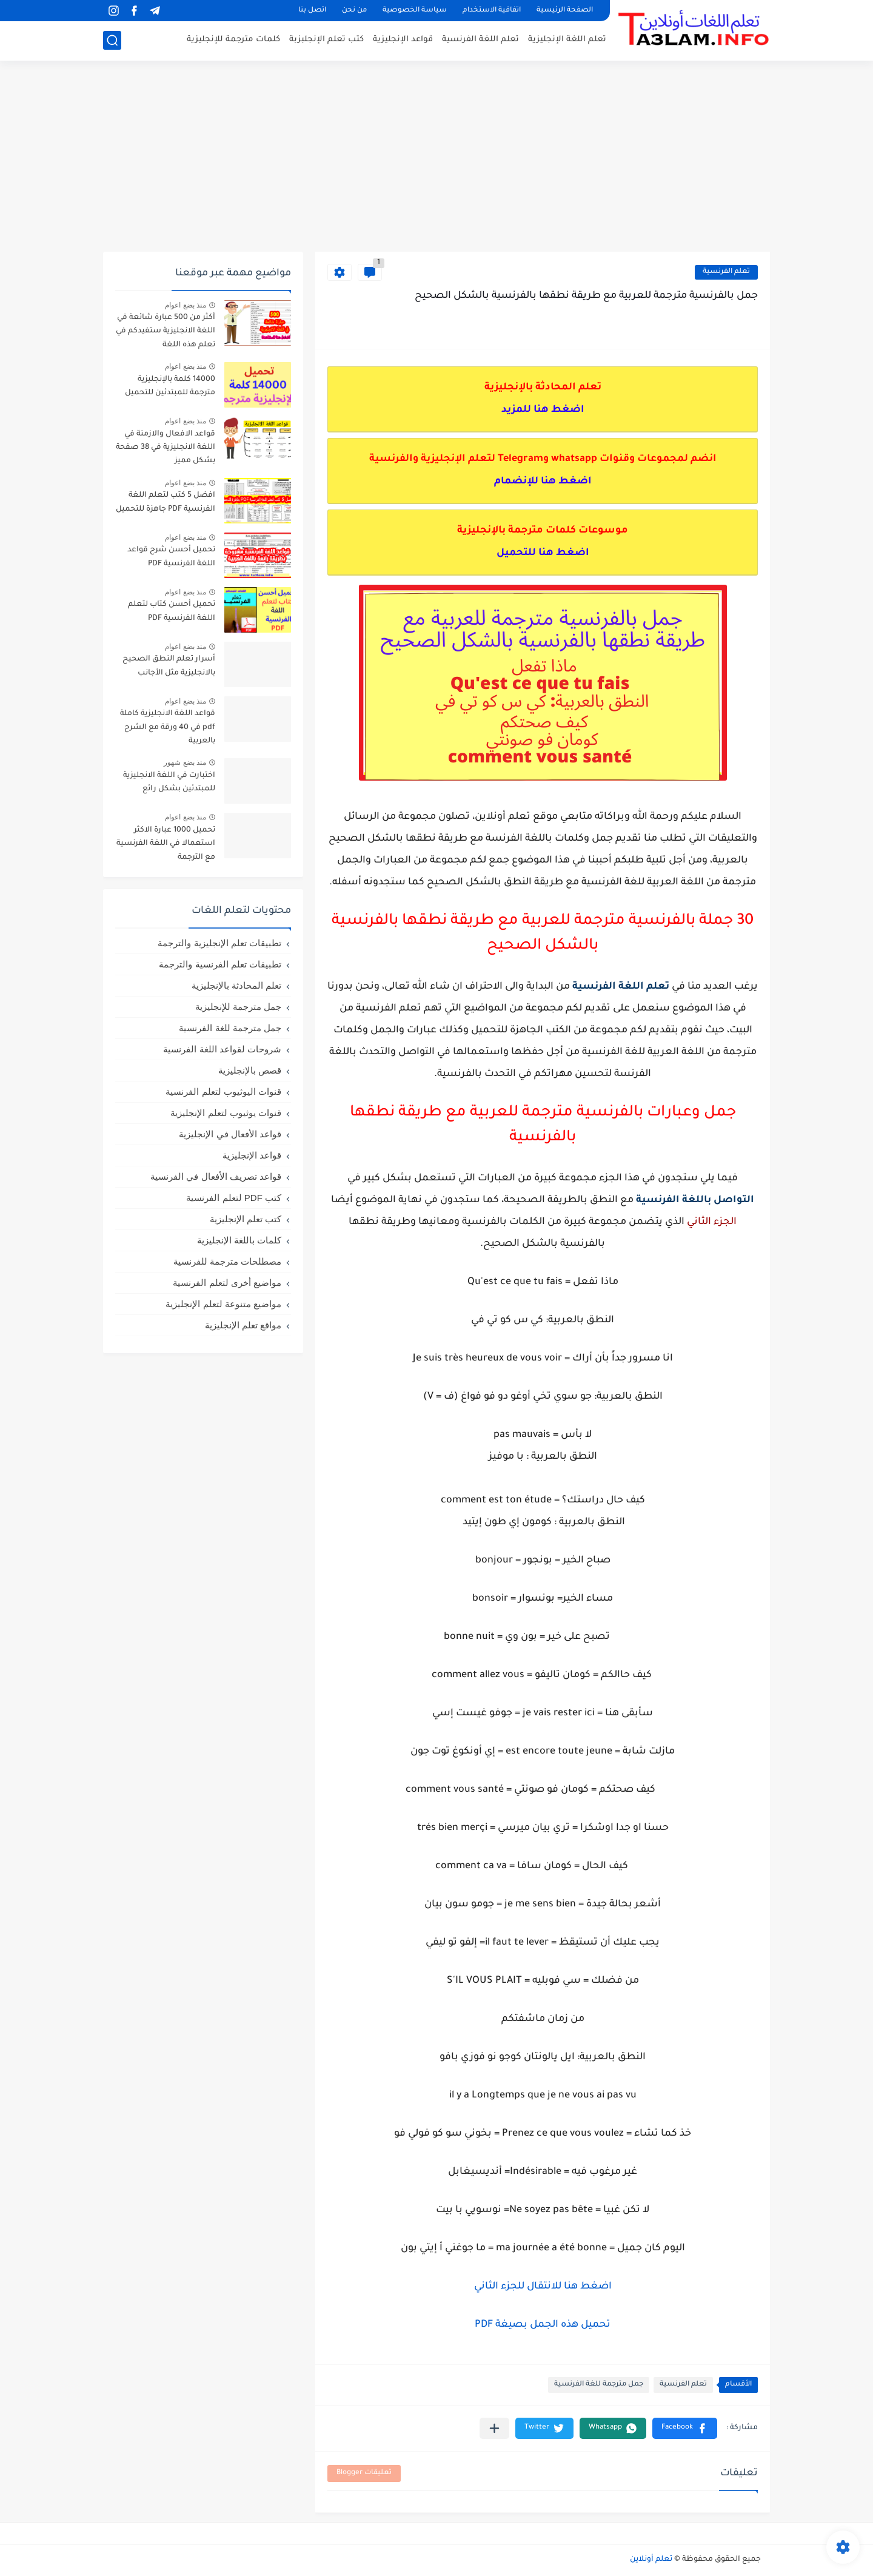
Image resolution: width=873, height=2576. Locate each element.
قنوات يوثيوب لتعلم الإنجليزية (225, 1113)
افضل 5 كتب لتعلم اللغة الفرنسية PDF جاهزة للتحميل (165, 502)
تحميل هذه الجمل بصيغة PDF (542, 2324)
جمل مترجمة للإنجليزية (238, 1006)
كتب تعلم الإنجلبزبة (326, 39)
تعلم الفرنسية (726, 272)
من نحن (354, 11)
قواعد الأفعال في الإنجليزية (230, 1134)
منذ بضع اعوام (185, 305)
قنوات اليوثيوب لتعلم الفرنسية (223, 1091)
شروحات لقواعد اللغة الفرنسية (222, 1049)
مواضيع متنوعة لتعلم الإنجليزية (223, 1304)
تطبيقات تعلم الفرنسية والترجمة (220, 964)
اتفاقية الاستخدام (492, 11)
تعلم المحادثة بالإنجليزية (236, 985)
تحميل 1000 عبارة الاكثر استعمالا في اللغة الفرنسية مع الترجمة (165, 844)
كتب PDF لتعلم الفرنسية (233, 1197)
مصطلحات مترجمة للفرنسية (227, 1261)
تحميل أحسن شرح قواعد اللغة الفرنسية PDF (171, 557)
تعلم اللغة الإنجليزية (567, 39)
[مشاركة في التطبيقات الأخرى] (494, 2428)
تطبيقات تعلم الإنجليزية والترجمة (219, 943)
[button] (684, 2428)
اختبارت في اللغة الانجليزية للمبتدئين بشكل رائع (169, 782)
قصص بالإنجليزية (249, 1070)
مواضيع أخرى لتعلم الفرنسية (227, 1282)
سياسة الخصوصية (415, 11)
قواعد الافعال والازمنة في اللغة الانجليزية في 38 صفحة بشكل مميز (165, 448)
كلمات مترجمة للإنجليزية (233, 39)
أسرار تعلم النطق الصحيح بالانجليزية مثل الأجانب (168, 666)
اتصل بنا (312, 11)
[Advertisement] (436, 158)
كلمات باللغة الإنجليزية (239, 1240)
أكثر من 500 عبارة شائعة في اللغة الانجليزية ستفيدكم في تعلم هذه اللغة (165, 331)
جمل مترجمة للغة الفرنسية (598, 2385)
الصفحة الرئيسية (565, 11)
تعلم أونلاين (651, 2559)
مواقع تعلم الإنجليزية (243, 1325)
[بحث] (112, 40)
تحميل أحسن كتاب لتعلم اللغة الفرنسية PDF (171, 611)
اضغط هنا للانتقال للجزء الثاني (543, 2286)
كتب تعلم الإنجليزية (245, 1219)
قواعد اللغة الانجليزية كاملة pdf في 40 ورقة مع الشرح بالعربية (167, 727)
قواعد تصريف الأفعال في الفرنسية (215, 1176)
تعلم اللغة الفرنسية (480, 39)
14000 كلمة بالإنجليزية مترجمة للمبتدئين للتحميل (170, 386)
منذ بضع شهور (185, 762)
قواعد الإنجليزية (403, 39)
